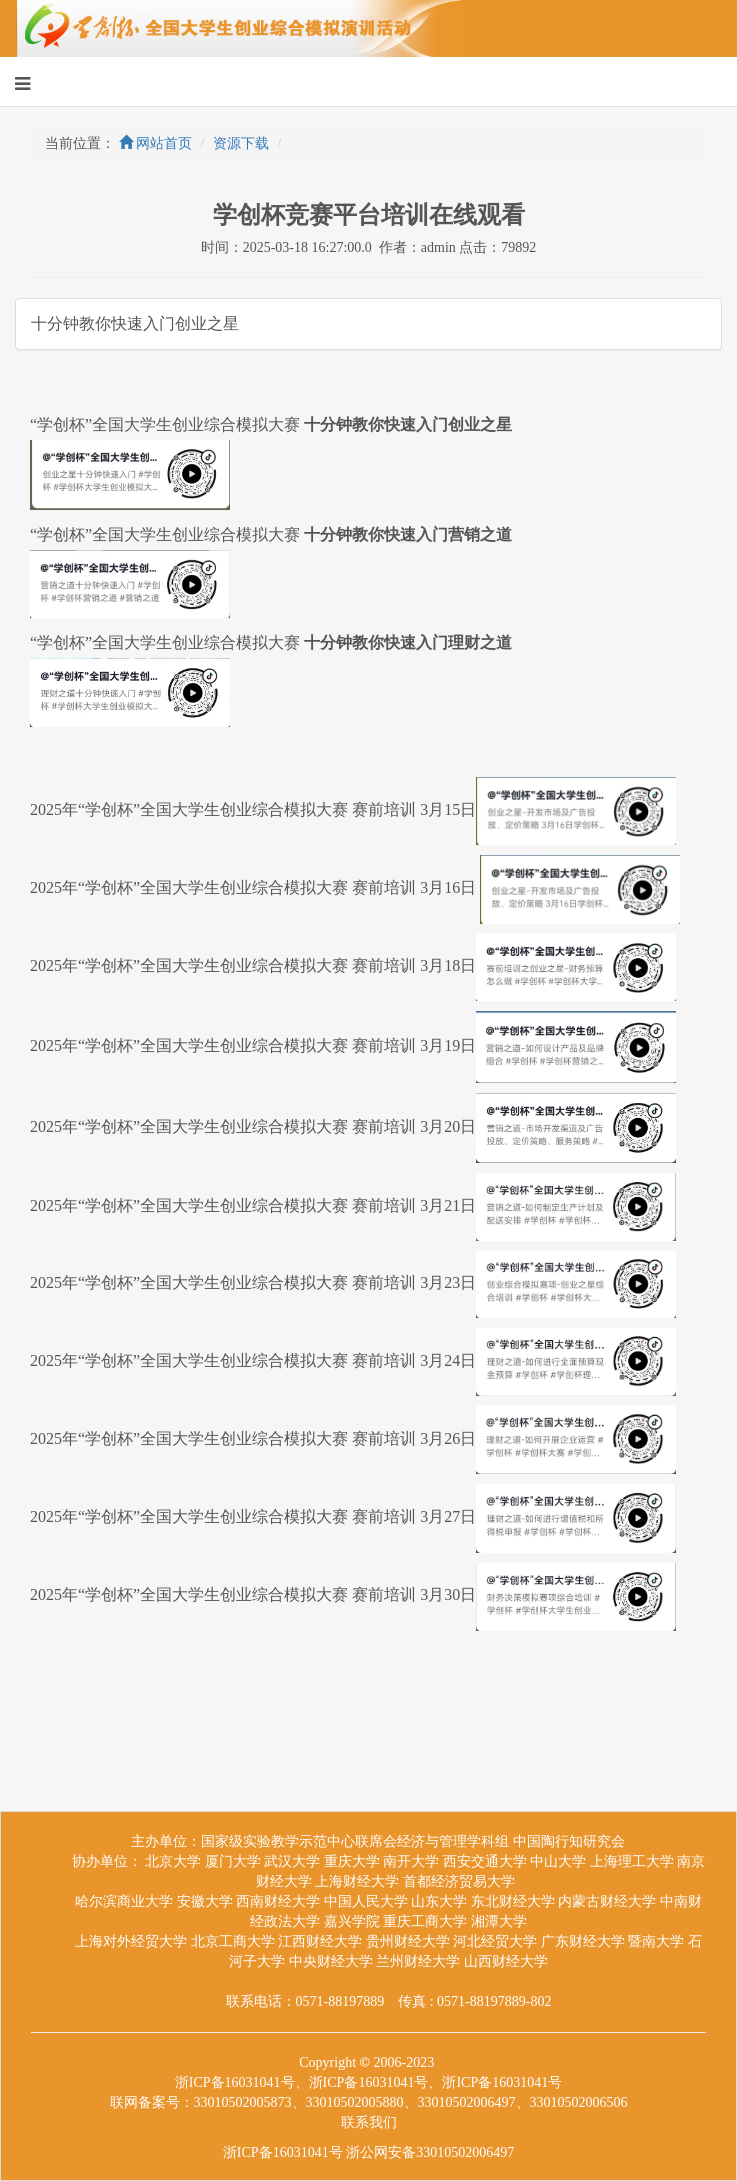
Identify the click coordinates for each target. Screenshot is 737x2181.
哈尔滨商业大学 (124, 1901)
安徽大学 (205, 1901)
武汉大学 (292, 1861)
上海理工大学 (632, 1861)
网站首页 (156, 143)
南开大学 (411, 1861)
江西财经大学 (320, 1941)
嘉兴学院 (352, 1921)
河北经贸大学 (495, 1941)
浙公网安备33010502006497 (430, 2152)
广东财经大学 (583, 1941)
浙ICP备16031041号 (283, 2152)
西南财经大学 (278, 1901)
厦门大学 (233, 1861)
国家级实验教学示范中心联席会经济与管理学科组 (355, 1841)
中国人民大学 (366, 1901)
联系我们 (369, 2122)
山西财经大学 (506, 1961)
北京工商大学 (233, 1941)
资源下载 (241, 143)
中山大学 (558, 1861)
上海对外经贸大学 (131, 1941)
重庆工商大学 (425, 1921)
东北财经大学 (513, 1901)
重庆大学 (352, 1861)
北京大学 (173, 1861)
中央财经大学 (331, 1961)
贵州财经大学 (408, 1941)
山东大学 (439, 1901)
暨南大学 (656, 1941)
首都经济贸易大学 (459, 1881)
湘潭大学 (499, 1921)
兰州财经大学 (418, 1961)
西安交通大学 (485, 1861)
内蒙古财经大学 (607, 1901)
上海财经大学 (357, 1881)
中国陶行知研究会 (569, 1841)
